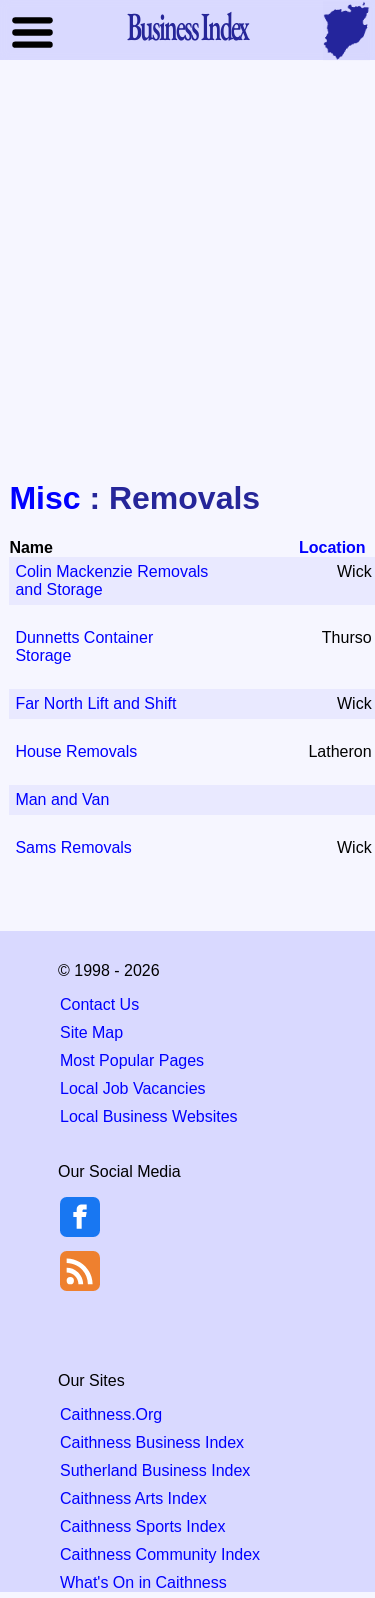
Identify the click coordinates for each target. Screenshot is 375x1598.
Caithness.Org (111, 1414)
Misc (44, 498)
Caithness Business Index (152, 1442)
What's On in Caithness (143, 1582)
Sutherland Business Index (155, 1470)
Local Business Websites (149, 1116)
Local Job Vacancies (133, 1088)
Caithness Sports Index (142, 1526)
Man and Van (62, 799)
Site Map (91, 1032)
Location (332, 547)
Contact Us (99, 1004)
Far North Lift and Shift (95, 703)
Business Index (188, 26)
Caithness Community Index (160, 1554)
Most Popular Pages (132, 1060)
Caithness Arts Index (133, 1498)
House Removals (76, 751)
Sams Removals (73, 847)
